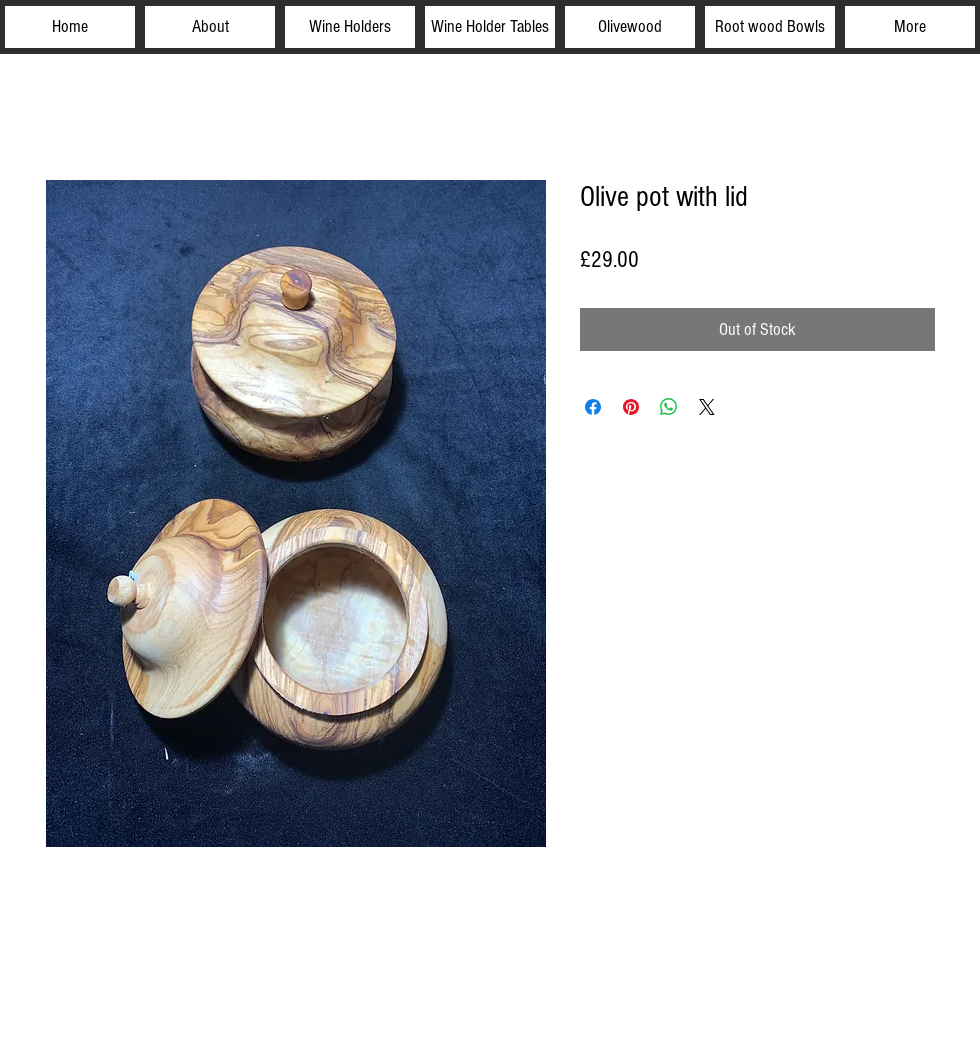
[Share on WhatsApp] (669, 407)
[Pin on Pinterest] (631, 407)
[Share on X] (707, 407)
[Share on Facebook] (593, 407)
